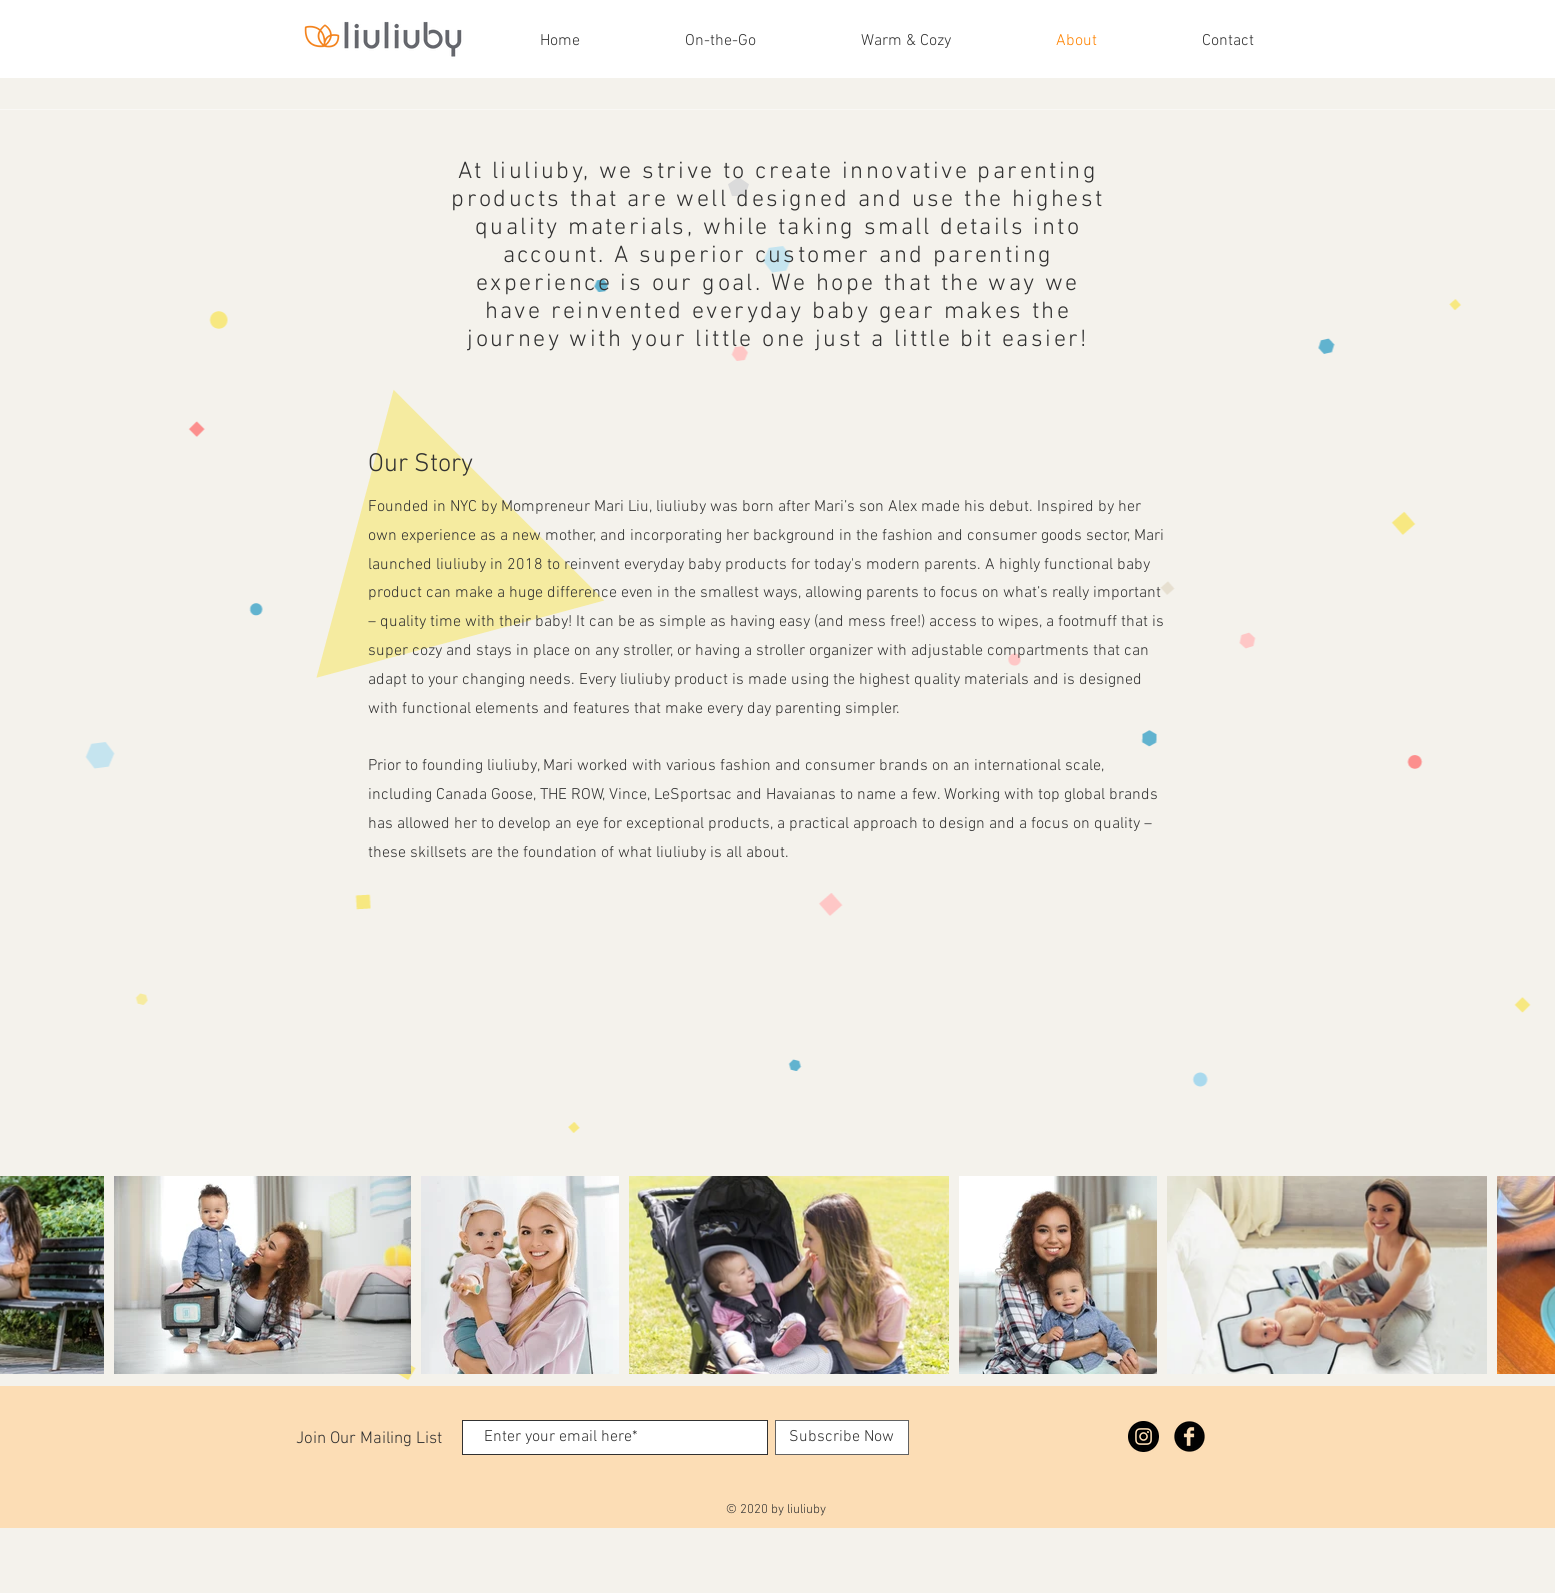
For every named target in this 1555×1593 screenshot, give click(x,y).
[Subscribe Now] (842, 1437)
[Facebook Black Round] (1189, 1436)
